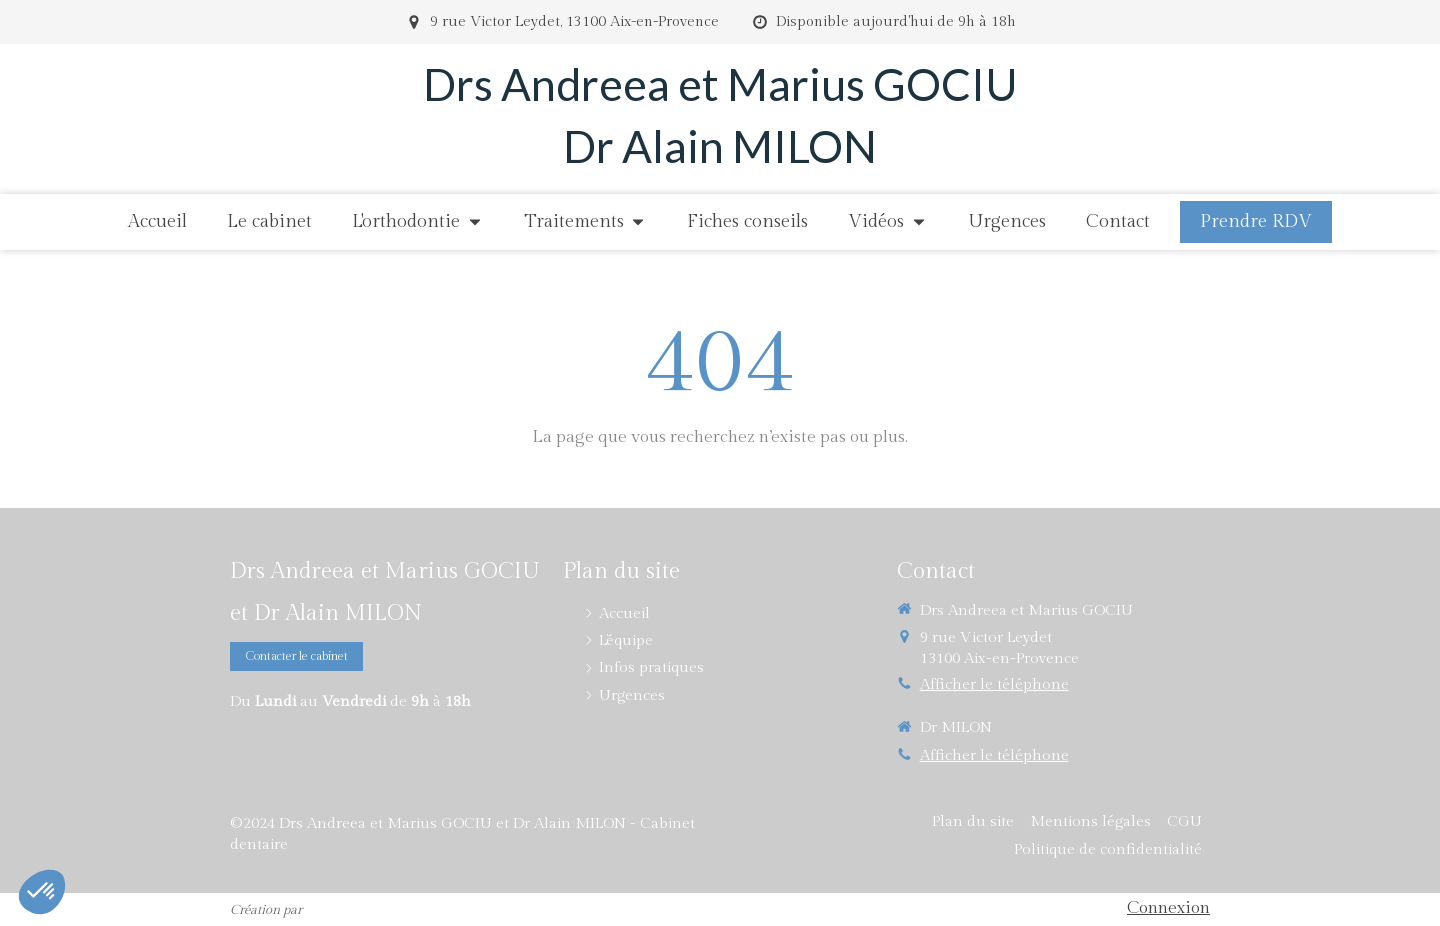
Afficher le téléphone (994, 684)
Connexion (1168, 908)
